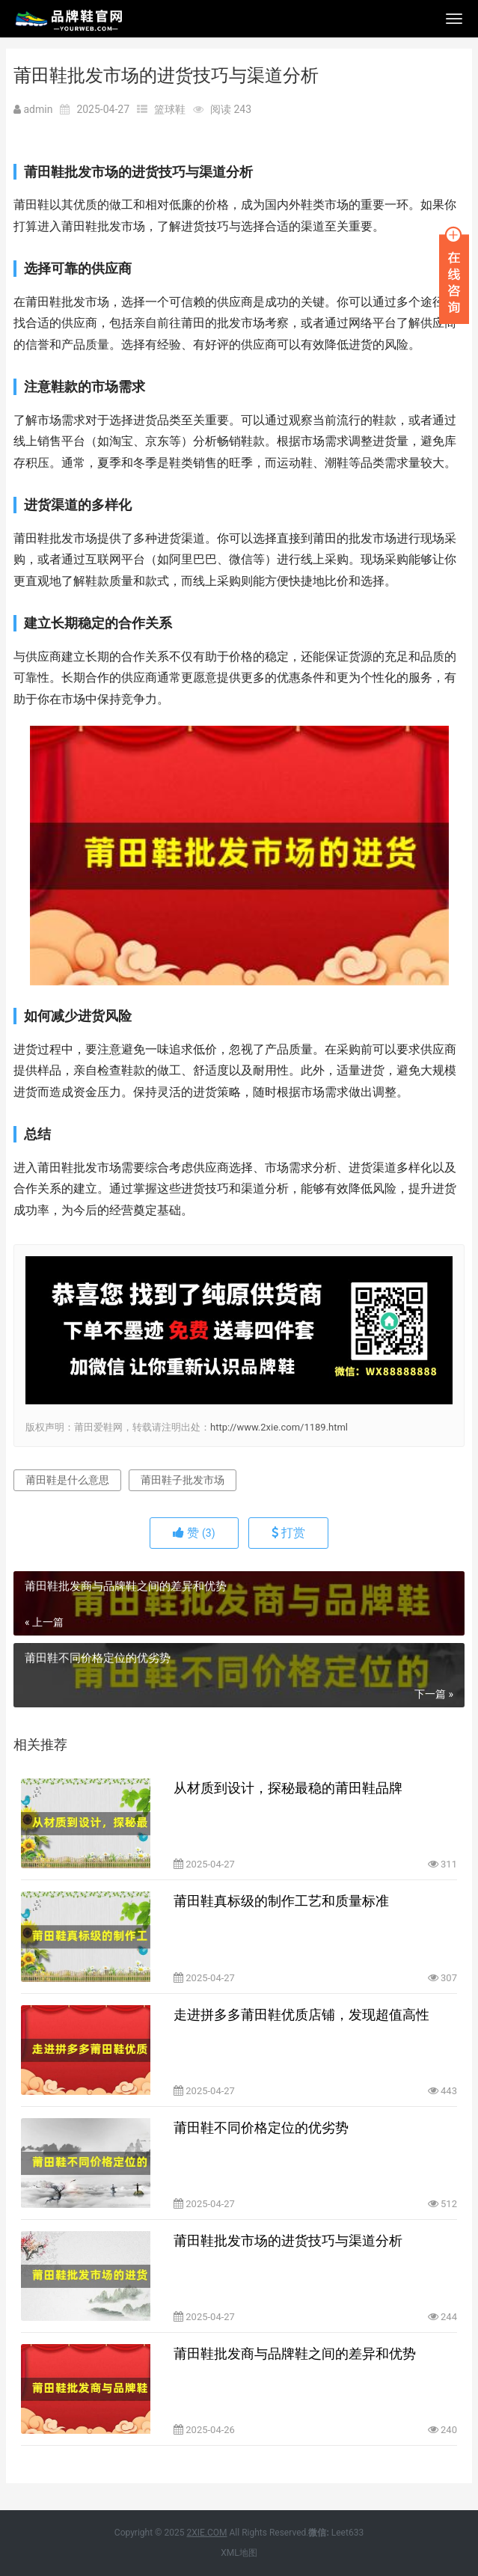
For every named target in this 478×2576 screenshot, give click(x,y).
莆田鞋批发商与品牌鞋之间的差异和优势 (295, 2353)
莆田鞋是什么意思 (67, 1480)
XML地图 (239, 2553)
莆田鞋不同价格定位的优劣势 (261, 2127)
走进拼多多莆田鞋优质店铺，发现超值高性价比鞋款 (301, 2014)
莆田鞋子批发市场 (182, 1480)
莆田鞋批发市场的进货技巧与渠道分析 (288, 2240)
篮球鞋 (170, 109)
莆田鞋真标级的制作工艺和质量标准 (281, 1901)
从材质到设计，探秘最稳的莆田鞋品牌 (288, 1788)
